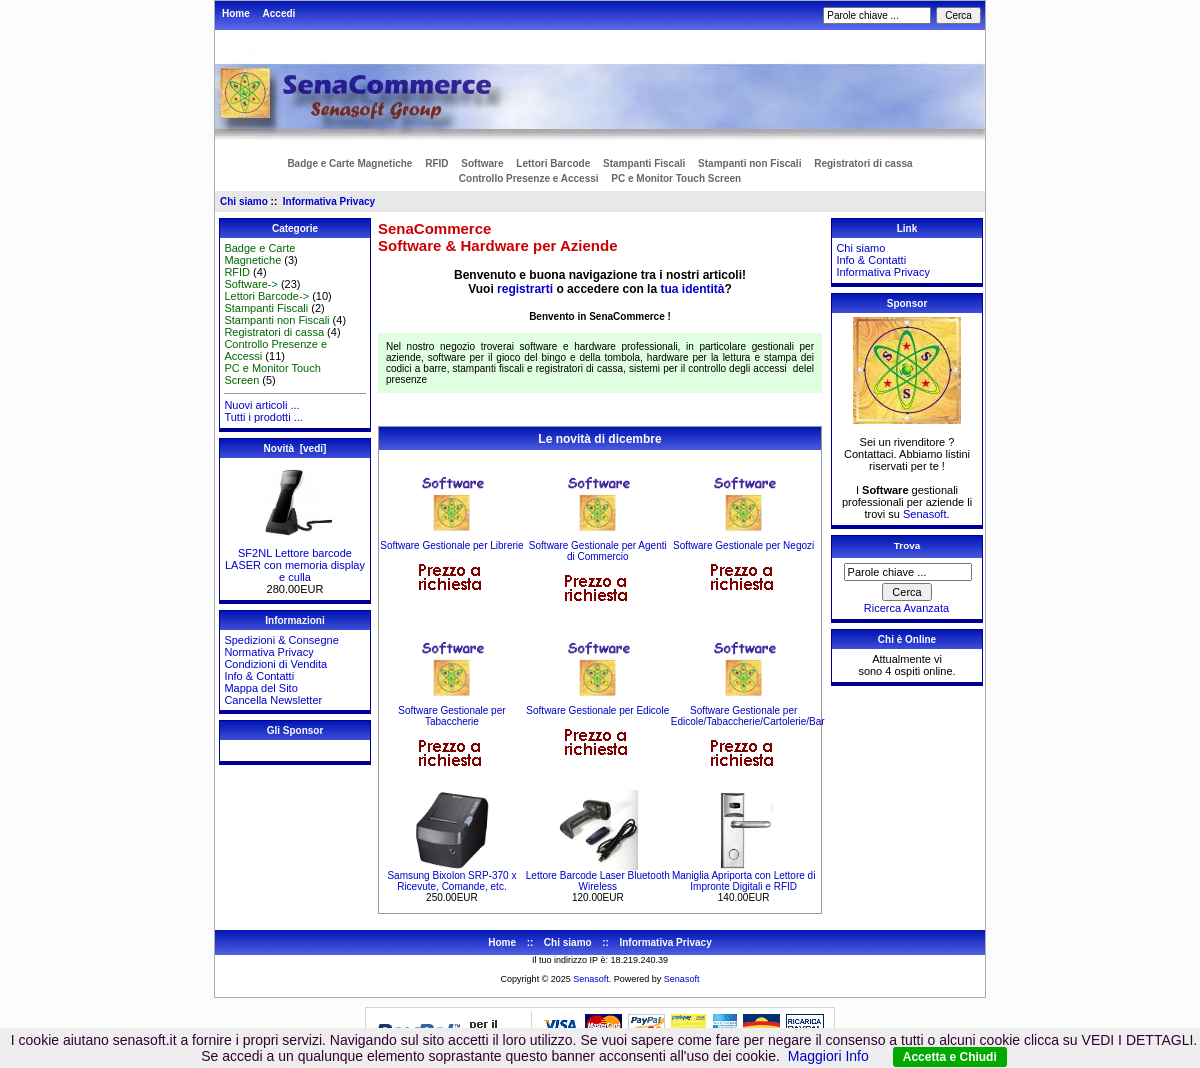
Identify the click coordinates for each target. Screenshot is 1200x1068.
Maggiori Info (828, 1056)
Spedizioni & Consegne (281, 640)
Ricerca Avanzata (906, 608)
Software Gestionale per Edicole (597, 710)
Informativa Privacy (329, 201)
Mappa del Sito (260, 688)
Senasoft (924, 514)
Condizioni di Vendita (275, 664)
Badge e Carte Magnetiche (349, 163)
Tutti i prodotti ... (263, 417)
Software (482, 163)
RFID (436, 163)
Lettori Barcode (553, 163)
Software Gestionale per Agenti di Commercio (598, 551)
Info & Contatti (259, 676)
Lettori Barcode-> (266, 296)
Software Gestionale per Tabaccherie (451, 716)
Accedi (279, 13)
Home (236, 13)
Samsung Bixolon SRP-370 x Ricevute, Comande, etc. (451, 881)
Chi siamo (244, 201)
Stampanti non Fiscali (749, 163)
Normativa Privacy (268, 652)
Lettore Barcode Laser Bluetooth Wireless (598, 881)
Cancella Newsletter (273, 700)
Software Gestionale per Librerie (451, 545)
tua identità (692, 289)
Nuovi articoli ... (261, 405)
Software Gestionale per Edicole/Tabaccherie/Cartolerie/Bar (748, 716)
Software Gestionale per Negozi (743, 545)
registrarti (525, 289)
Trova (907, 545)
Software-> (251, 284)
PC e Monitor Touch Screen (676, 178)
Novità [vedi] (295, 448)
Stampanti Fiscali (644, 163)
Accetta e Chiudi (950, 1057)
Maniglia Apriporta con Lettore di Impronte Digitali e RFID (743, 881)
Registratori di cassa (863, 163)
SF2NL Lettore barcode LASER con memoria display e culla (295, 560)
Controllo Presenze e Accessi (529, 178)
